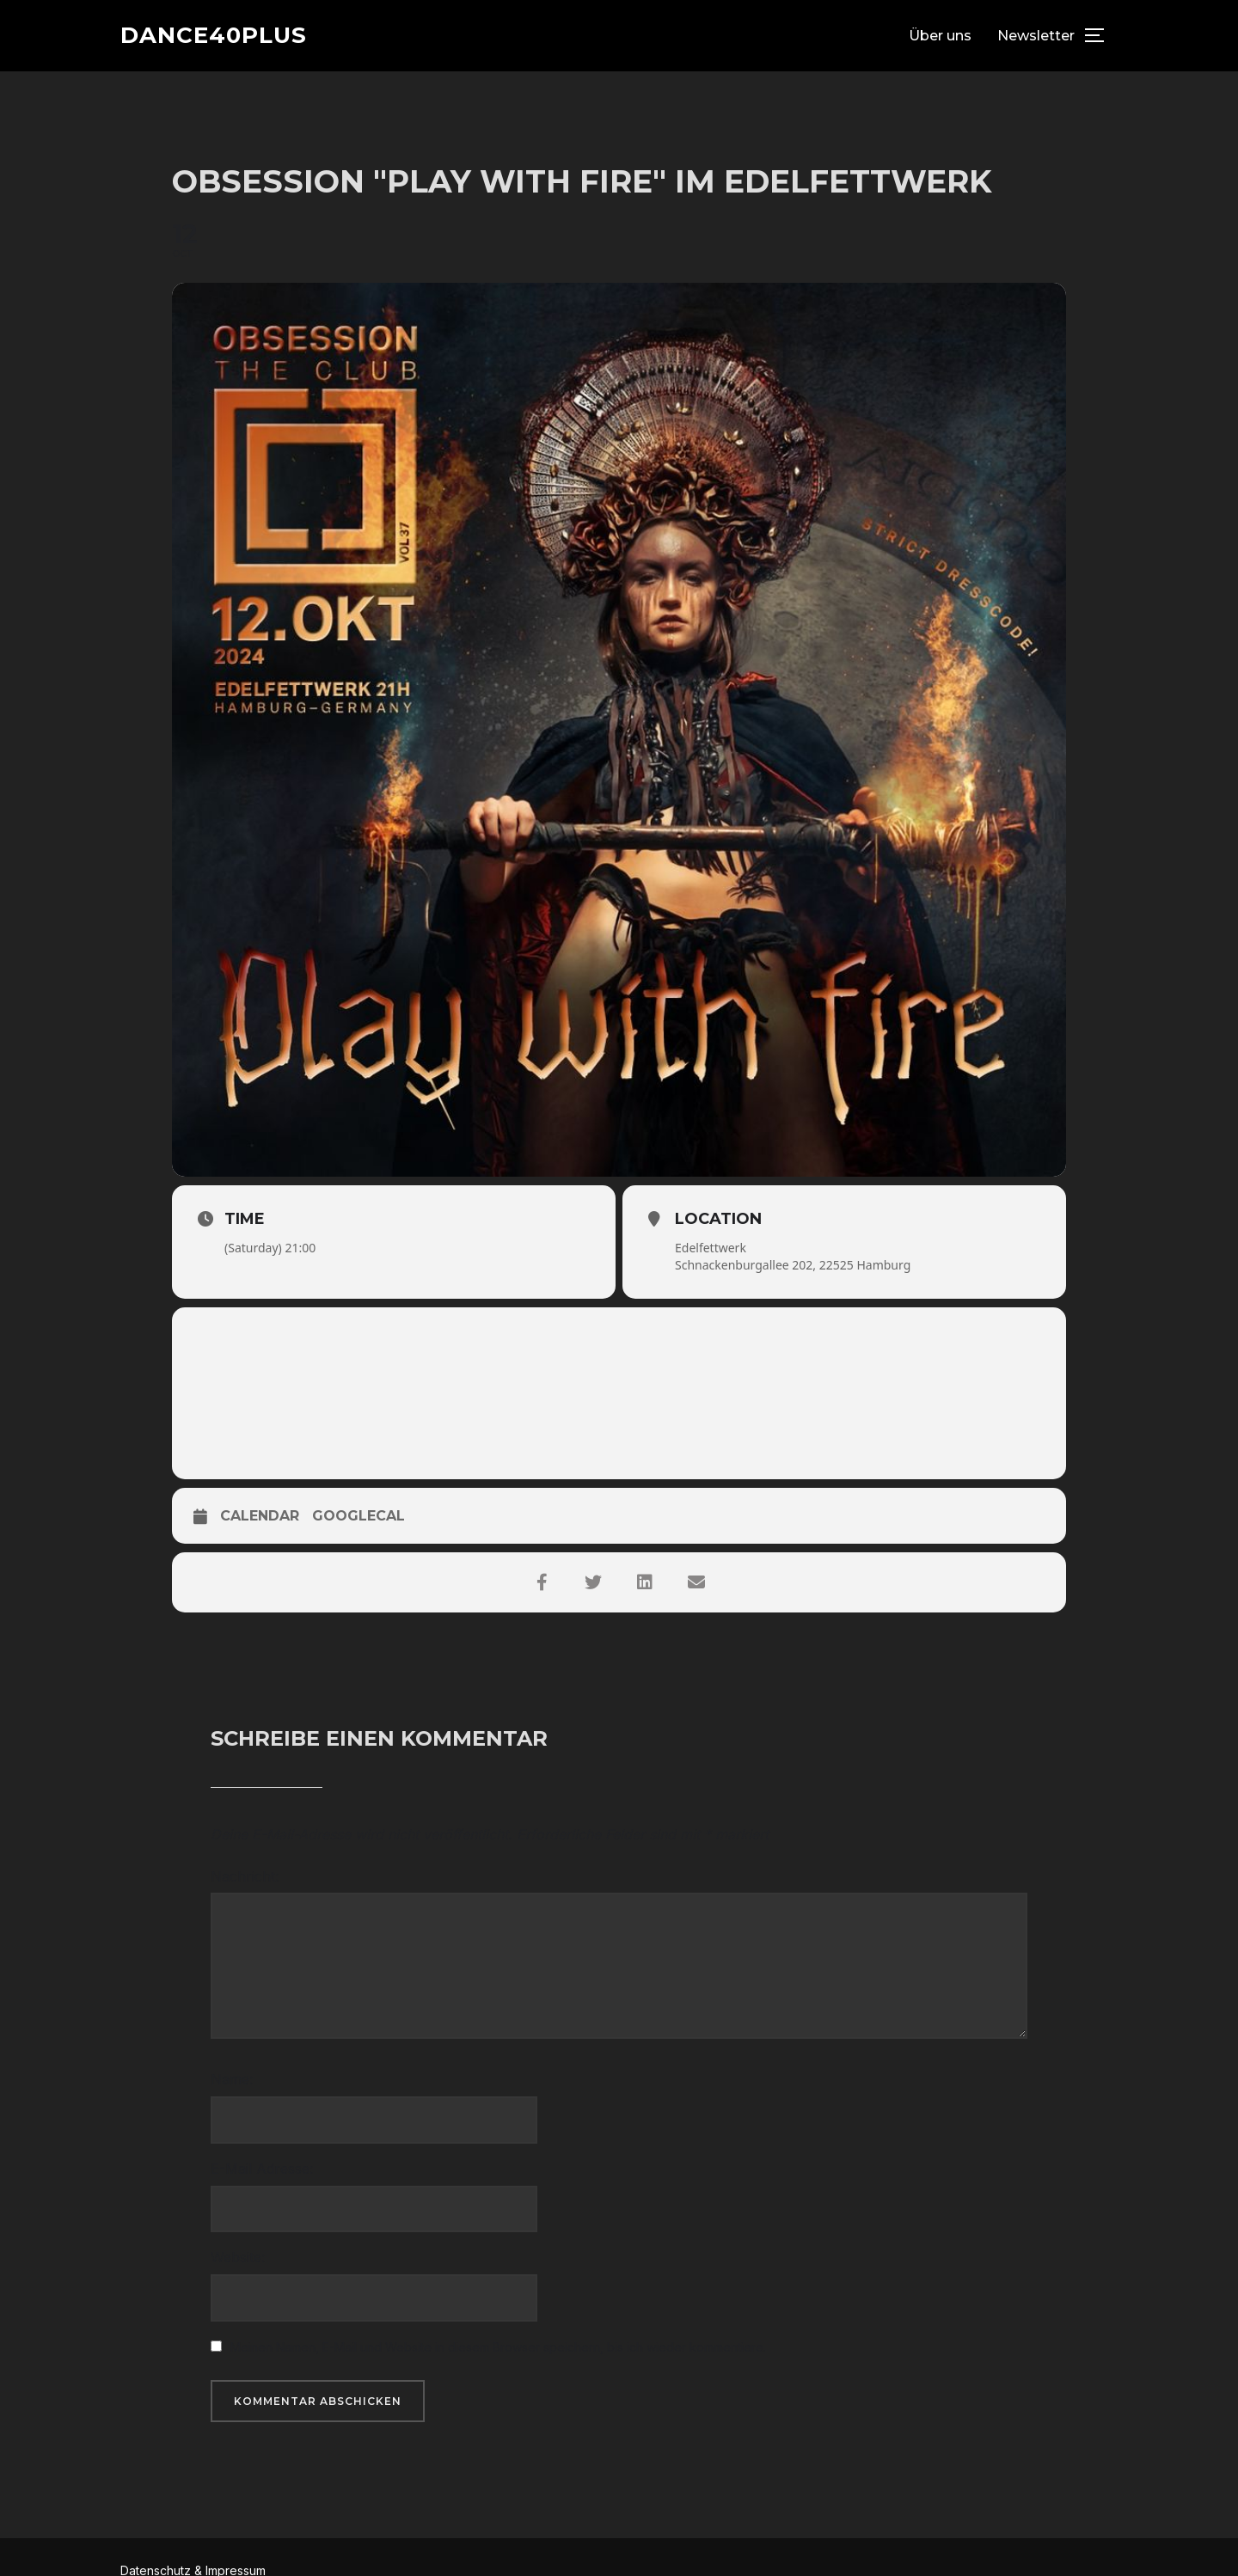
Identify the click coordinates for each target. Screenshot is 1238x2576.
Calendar (259, 1516)
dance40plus (213, 35)
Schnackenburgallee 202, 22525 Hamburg (792, 1265)
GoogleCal (358, 1516)
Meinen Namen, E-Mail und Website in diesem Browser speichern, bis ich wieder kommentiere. (498, 2347)
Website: (238, 2257)
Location (718, 1218)
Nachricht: (245, 1876)
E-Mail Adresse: (262, 2168)
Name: (232, 2079)
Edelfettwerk (710, 1247)
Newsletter (1036, 36)
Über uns (940, 36)
